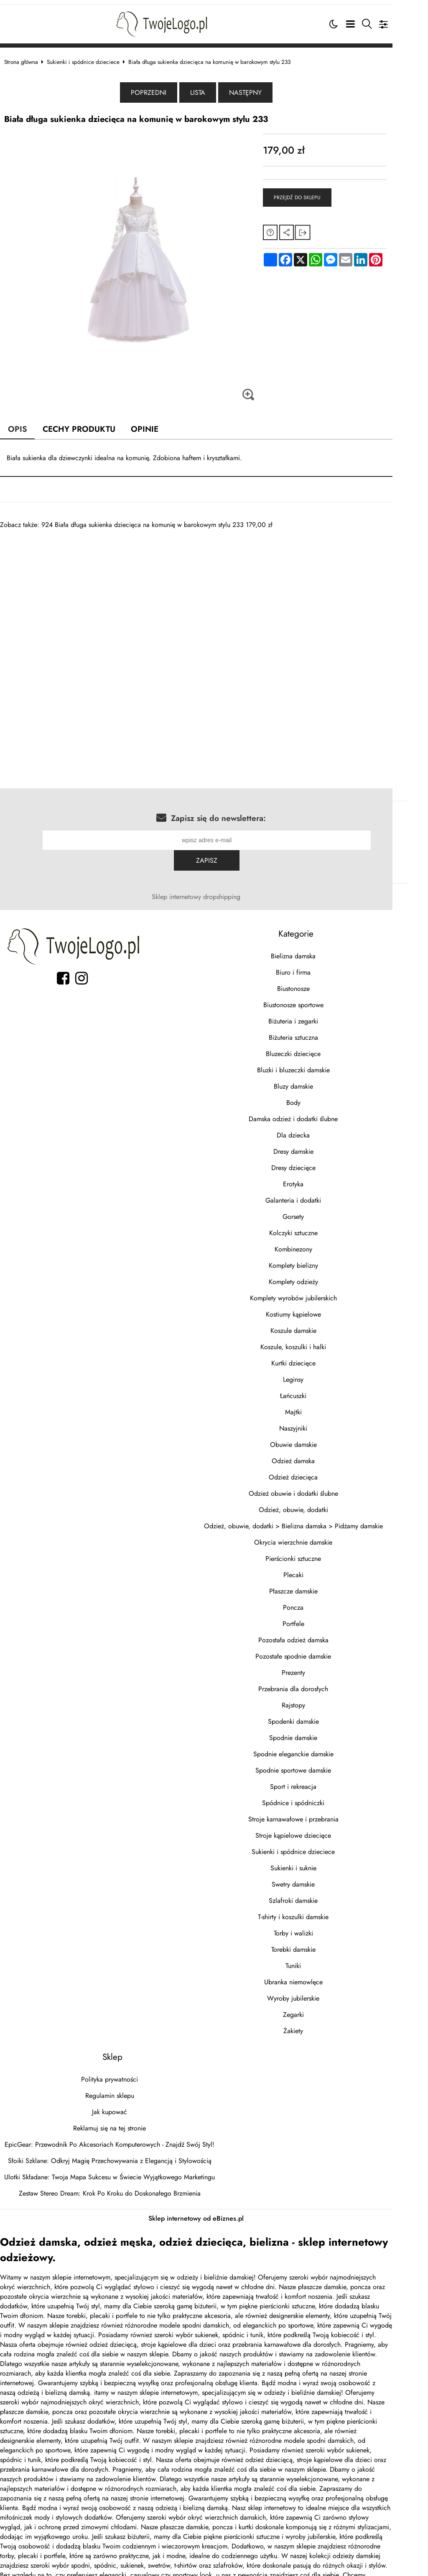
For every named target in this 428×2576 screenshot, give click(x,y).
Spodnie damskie (320, 1715)
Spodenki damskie (320, 1698)
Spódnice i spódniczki (320, 1780)
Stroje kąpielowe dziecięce (320, 1812)
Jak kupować (117, 2089)
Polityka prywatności (117, 2056)
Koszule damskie (321, 1307)
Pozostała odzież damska (320, 1617)
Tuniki (320, 1943)
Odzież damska (320, 1438)
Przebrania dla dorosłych (320, 1666)
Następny (263, 89)
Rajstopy (320, 1682)
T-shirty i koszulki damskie (320, 1894)
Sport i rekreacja (320, 1763)
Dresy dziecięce (320, 1145)
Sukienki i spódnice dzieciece (91, 58)
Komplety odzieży (320, 1259)
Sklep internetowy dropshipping (214, 874)
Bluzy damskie (320, 1063)
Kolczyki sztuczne (320, 1210)
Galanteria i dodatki (320, 1177)
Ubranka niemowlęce (320, 1959)
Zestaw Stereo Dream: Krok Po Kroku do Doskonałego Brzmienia (118, 2170)
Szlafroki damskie (320, 1877)
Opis (26, 426)
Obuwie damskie (320, 1421)
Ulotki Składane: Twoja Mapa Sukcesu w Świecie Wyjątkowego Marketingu (118, 2154)
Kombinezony (320, 1226)
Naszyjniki (320, 1405)
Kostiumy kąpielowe (320, 1291)
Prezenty (320, 1649)
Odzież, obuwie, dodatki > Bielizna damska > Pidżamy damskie (320, 1503)
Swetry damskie (320, 1861)
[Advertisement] (213, 585)
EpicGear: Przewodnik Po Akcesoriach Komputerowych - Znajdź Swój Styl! (118, 2121)
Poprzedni (166, 89)
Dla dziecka (320, 1112)
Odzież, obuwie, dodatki (320, 1487)
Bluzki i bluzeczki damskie (320, 1047)
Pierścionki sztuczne (320, 1535)
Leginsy (320, 1356)
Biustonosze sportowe (320, 982)
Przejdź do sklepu (318, 194)
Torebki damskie (320, 1926)
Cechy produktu (88, 426)
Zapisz (384, 837)
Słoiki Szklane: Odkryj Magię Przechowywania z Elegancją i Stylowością (118, 2138)
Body (320, 1079)
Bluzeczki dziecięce (320, 1031)
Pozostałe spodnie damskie (320, 1633)
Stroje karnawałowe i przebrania (320, 1796)
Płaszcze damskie (320, 1568)
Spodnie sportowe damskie (320, 1747)
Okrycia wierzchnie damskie (320, 1519)
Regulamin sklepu (118, 2072)
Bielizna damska (320, 933)
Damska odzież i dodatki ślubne (320, 1096)
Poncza (320, 1584)
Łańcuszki (320, 1373)
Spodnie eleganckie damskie (320, 1731)
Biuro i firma (320, 949)
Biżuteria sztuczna (320, 1014)
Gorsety (320, 1193)
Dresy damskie (321, 1128)
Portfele (320, 1601)
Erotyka (320, 1161)
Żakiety (320, 2008)
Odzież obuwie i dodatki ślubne (320, 1470)
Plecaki (321, 1552)
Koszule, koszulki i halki (320, 1324)
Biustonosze (320, 965)
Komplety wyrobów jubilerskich (320, 1275)
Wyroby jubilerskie (320, 1975)
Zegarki (320, 1991)
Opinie (154, 426)
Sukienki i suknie (321, 1845)
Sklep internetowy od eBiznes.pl (214, 2195)
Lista (215, 89)
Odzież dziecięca (320, 1454)
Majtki (320, 1389)
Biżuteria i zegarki (320, 998)
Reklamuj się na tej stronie (118, 2105)
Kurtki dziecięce (320, 1340)
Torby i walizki (320, 1910)
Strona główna (29, 58)
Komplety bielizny (320, 1242)
